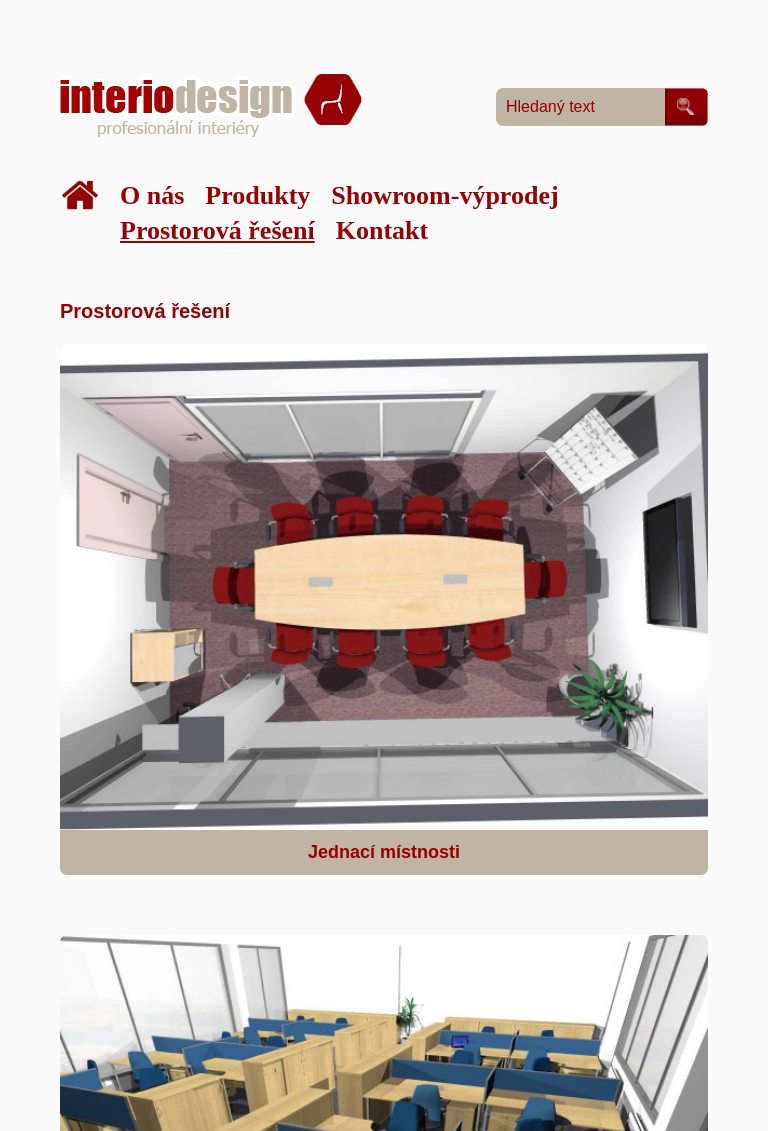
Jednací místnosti (384, 852)
